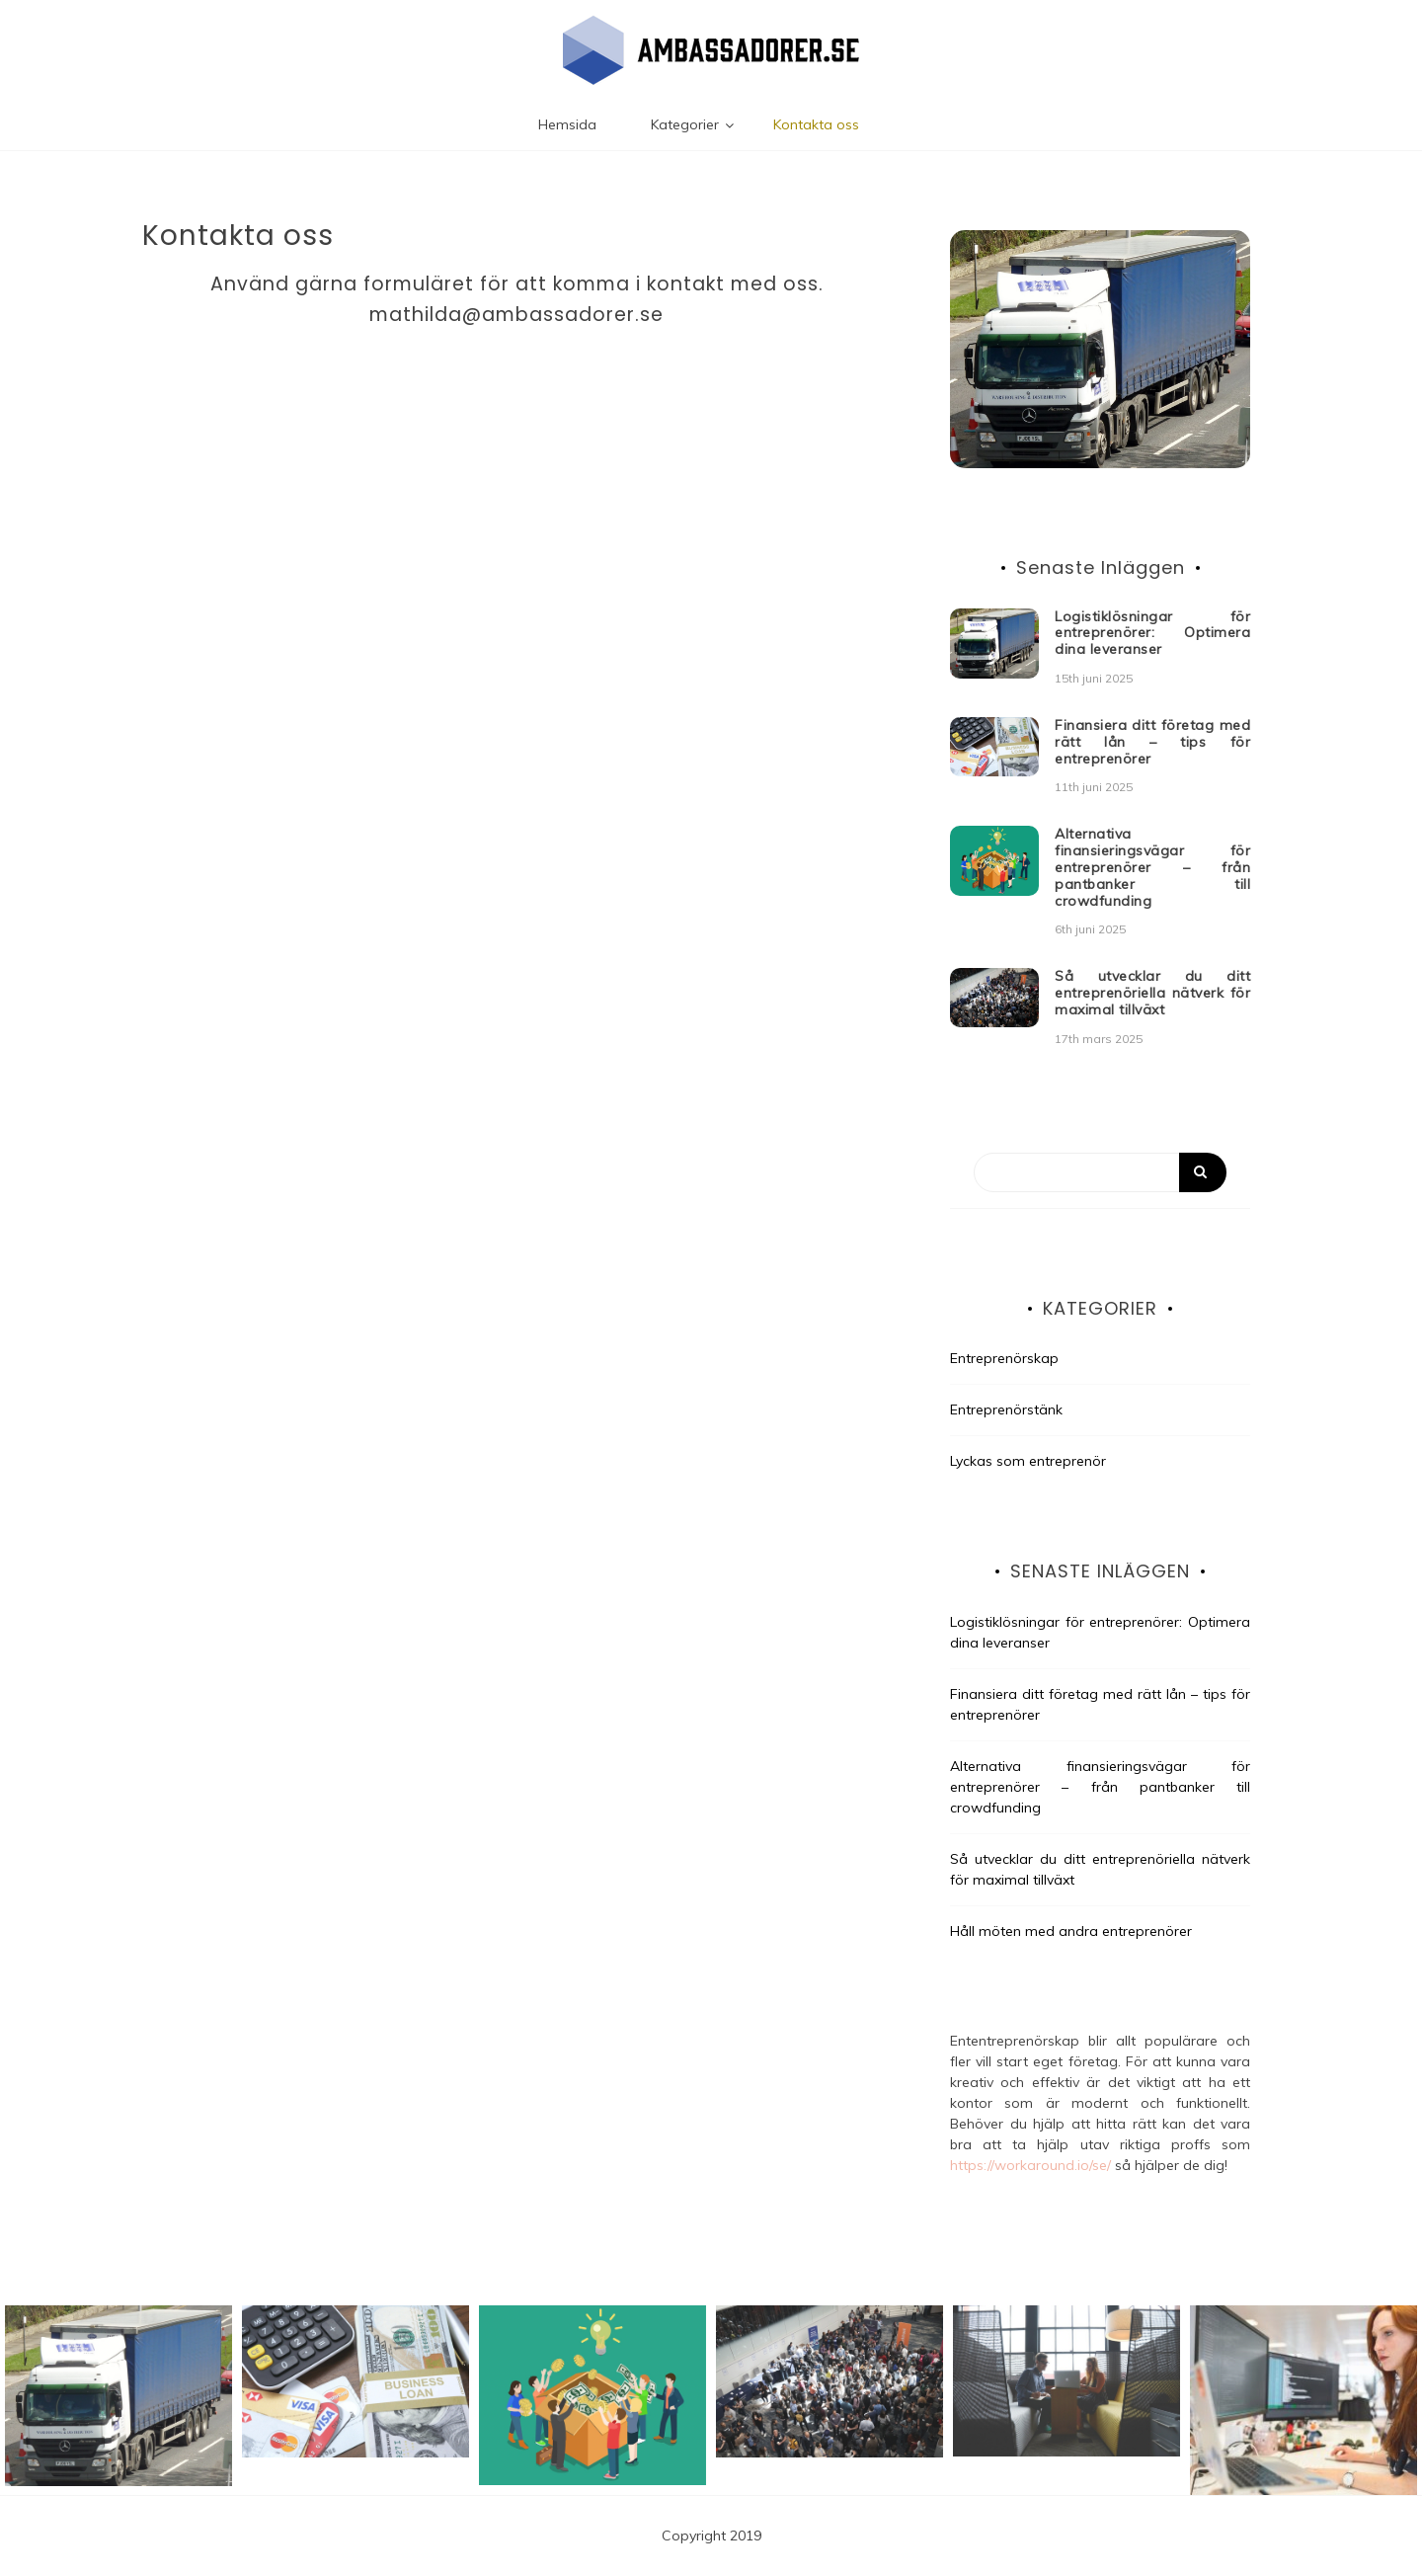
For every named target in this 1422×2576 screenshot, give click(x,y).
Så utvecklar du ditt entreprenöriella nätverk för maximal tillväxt (1152, 992)
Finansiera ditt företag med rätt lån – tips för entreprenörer (1152, 741)
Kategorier (685, 124)
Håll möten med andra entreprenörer (1071, 1931)
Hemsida (567, 124)
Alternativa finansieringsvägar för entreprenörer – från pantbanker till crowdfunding (1152, 867)
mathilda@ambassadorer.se (516, 314)
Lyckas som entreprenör (1028, 1461)
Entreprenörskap (1004, 1358)
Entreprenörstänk (1006, 1409)
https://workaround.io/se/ (1030, 2165)
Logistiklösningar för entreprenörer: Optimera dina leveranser (1152, 633)
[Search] (1100, 1172)
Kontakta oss (816, 124)
